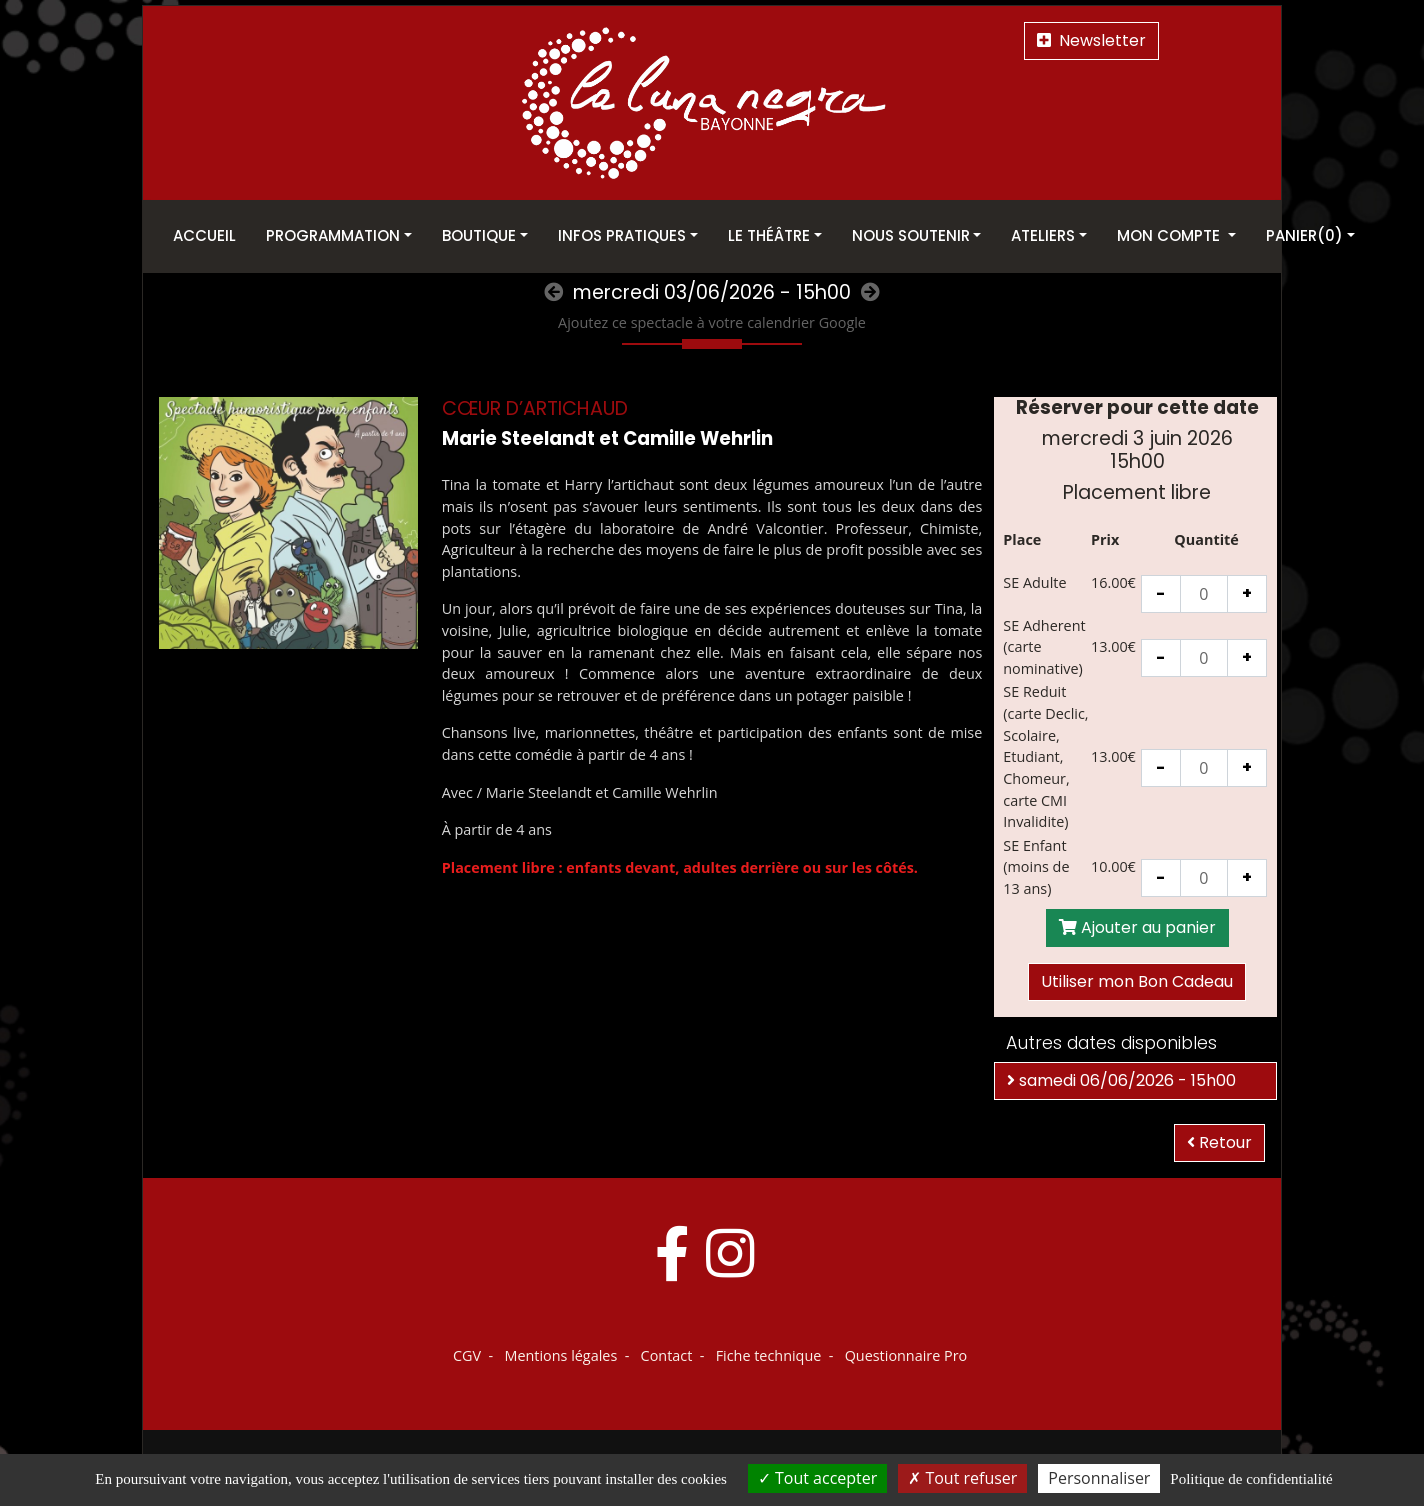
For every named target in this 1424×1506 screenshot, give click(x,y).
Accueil (204, 235)
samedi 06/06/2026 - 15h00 (1121, 1080)
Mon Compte (1170, 235)
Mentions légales (560, 1355)
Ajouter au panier (1137, 927)
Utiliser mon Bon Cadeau (1137, 981)
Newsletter (1091, 40)
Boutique (479, 235)
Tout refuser (962, 1478)
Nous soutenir (911, 235)
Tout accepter (817, 1478)
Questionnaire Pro (906, 1355)
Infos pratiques (622, 235)
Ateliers (1043, 235)
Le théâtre (769, 235)
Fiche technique (769, 1355)
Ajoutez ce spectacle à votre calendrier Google (712, 322)
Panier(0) (1304, 235)
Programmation (333, 235)
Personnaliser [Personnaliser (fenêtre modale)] (1099, 1478)
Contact (667, 1355)
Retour (1219, 1142)
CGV (467, 1355)
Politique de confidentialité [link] (1251, 1479)
